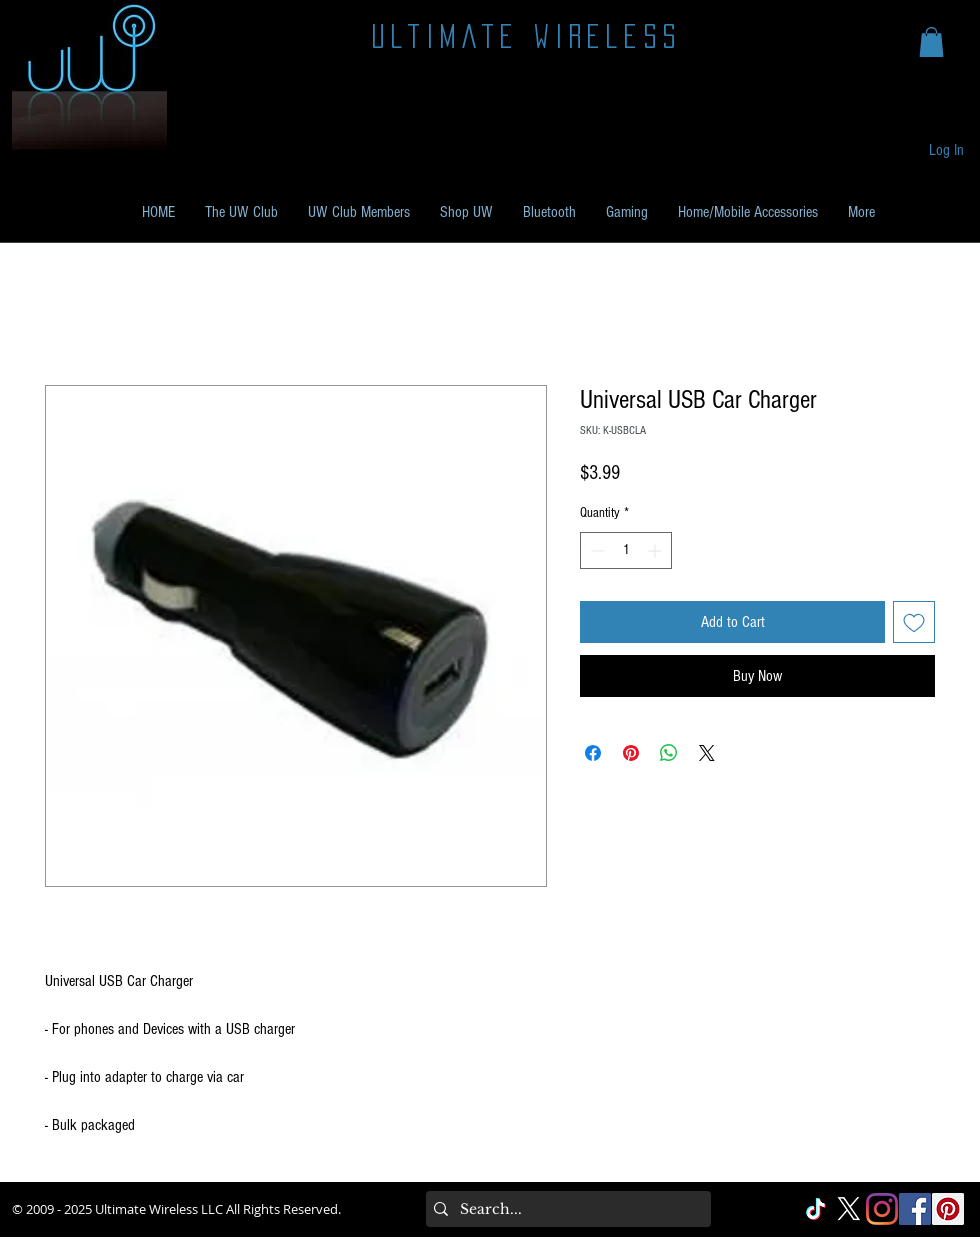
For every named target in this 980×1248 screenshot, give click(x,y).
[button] (931, 42)
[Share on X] (707, 753)
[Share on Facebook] (593, 753)
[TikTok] (816, 1209)
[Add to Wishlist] (914, 622)
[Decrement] (595, 550)
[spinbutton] (626, 550)
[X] (849, 1209)
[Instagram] (882, 1209)
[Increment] (656, 550)
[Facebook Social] (915, 1209)
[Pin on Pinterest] (631, 753)
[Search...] (564, 1209)
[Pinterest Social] (948, 1209)
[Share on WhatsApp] (669, 753)
